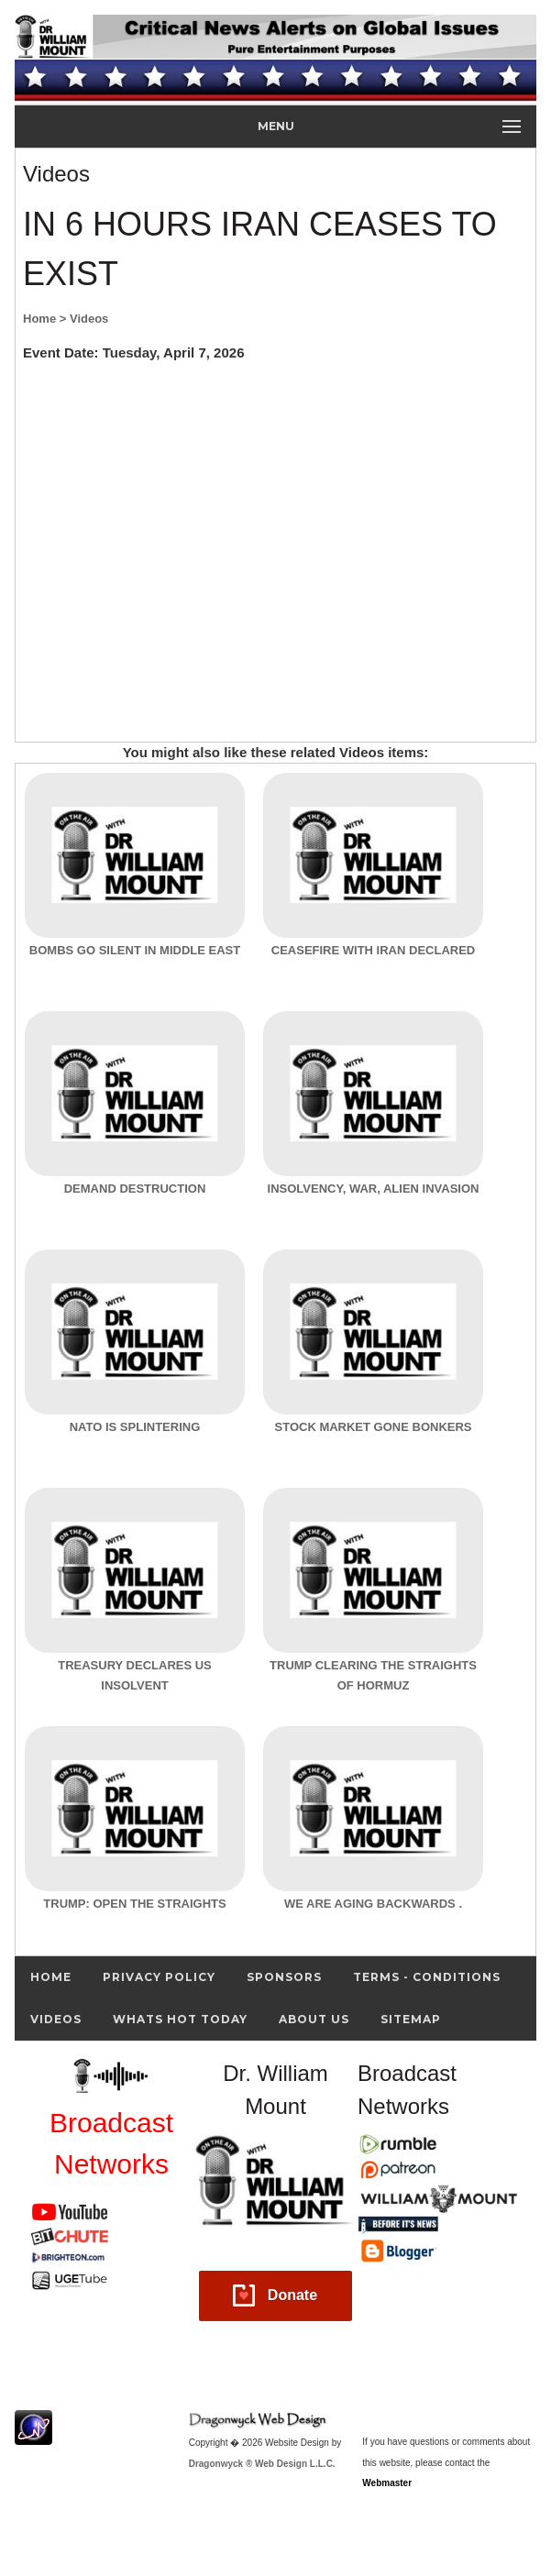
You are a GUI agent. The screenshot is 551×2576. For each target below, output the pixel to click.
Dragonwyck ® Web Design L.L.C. (262, 2464)
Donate (292, 2295)
